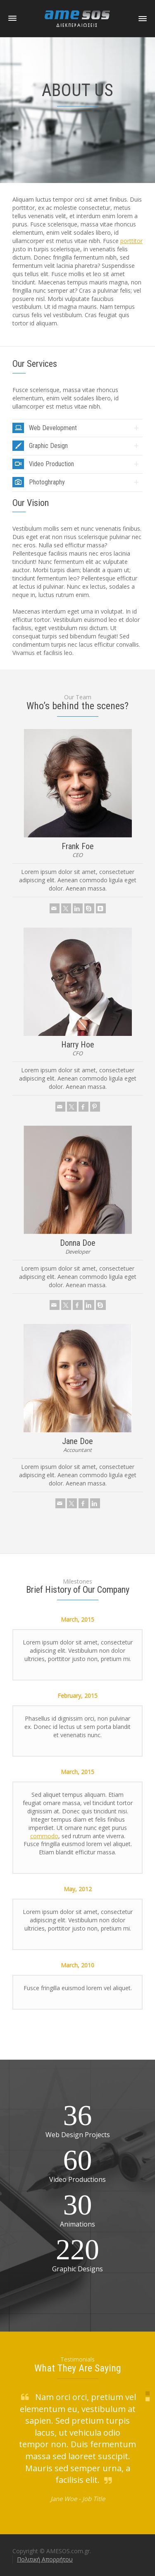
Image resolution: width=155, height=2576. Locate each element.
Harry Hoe (77, 1045)
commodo (44, 1836)
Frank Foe (78, 846)
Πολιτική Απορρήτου (45, 2559)
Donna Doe (77, 1243)
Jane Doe (77, 1441)
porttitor (131, 241)
